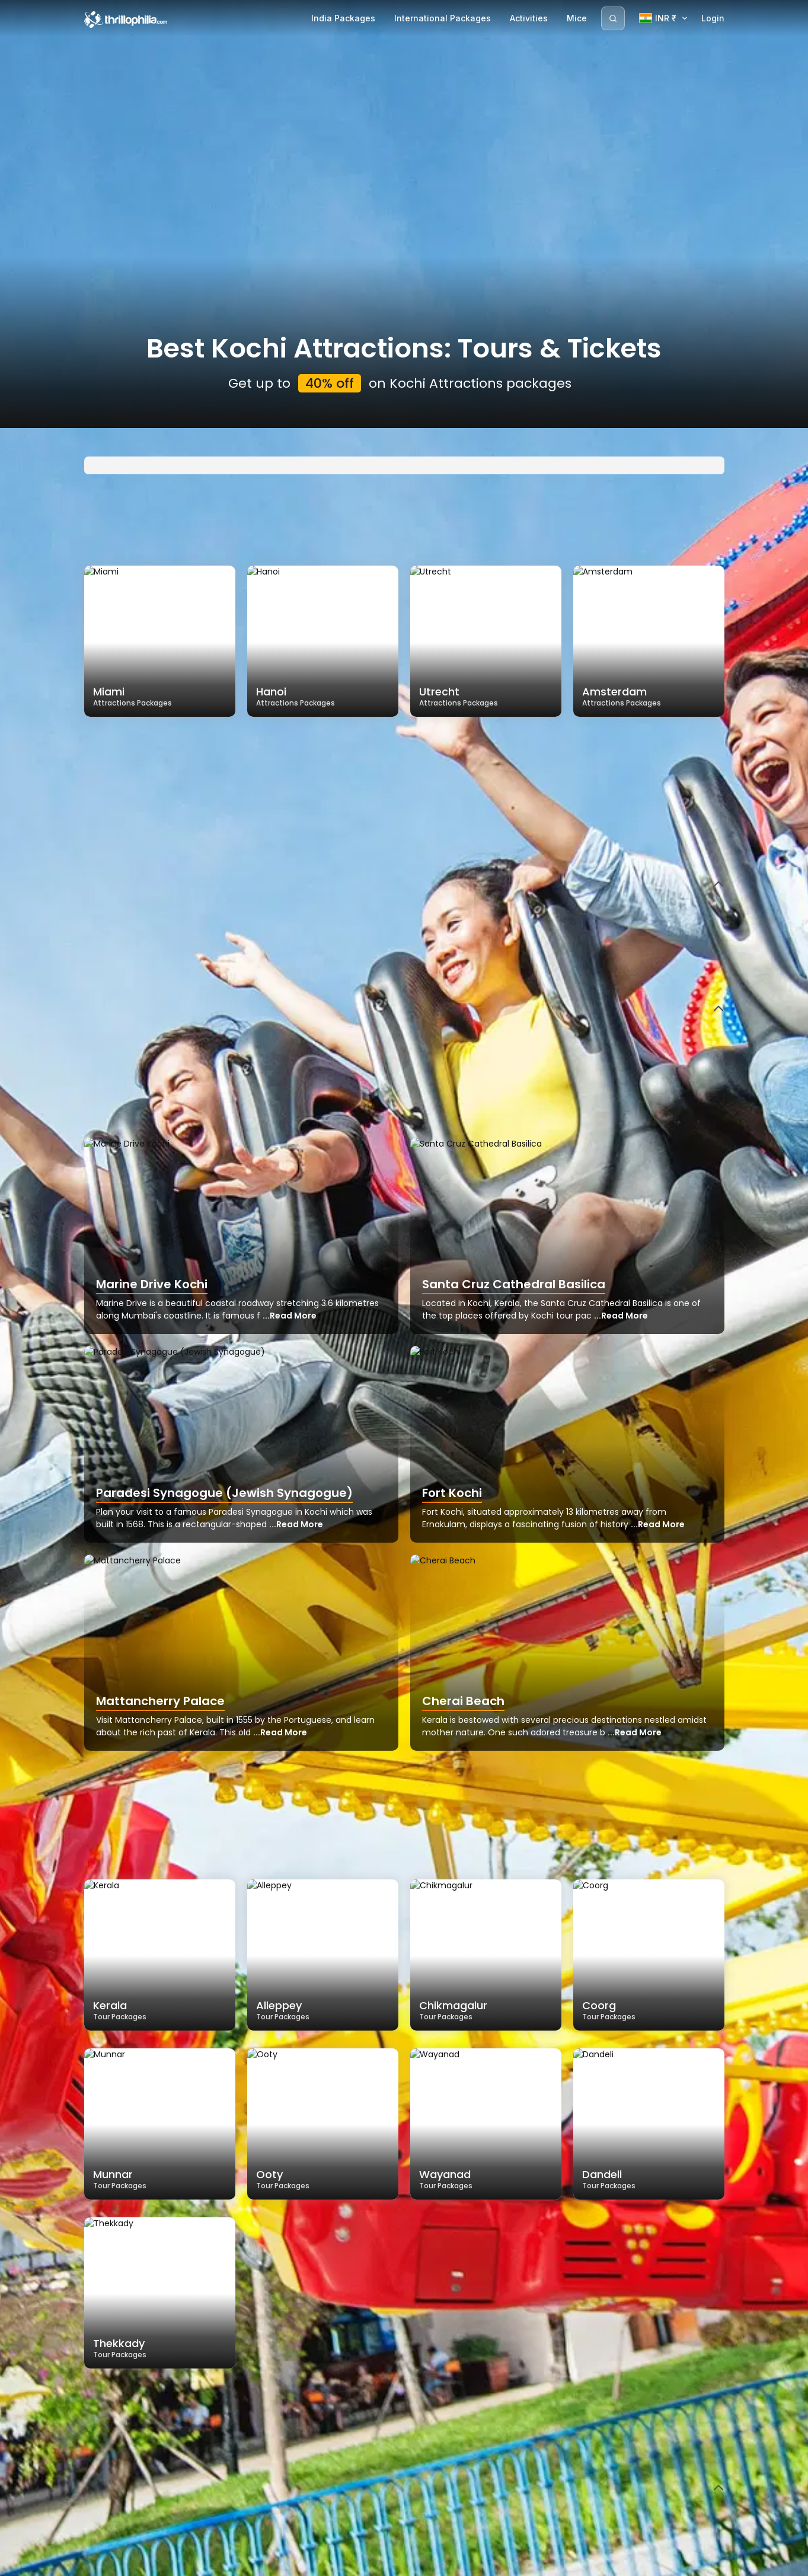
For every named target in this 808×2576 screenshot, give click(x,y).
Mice (577, 18)
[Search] (613, 18)
